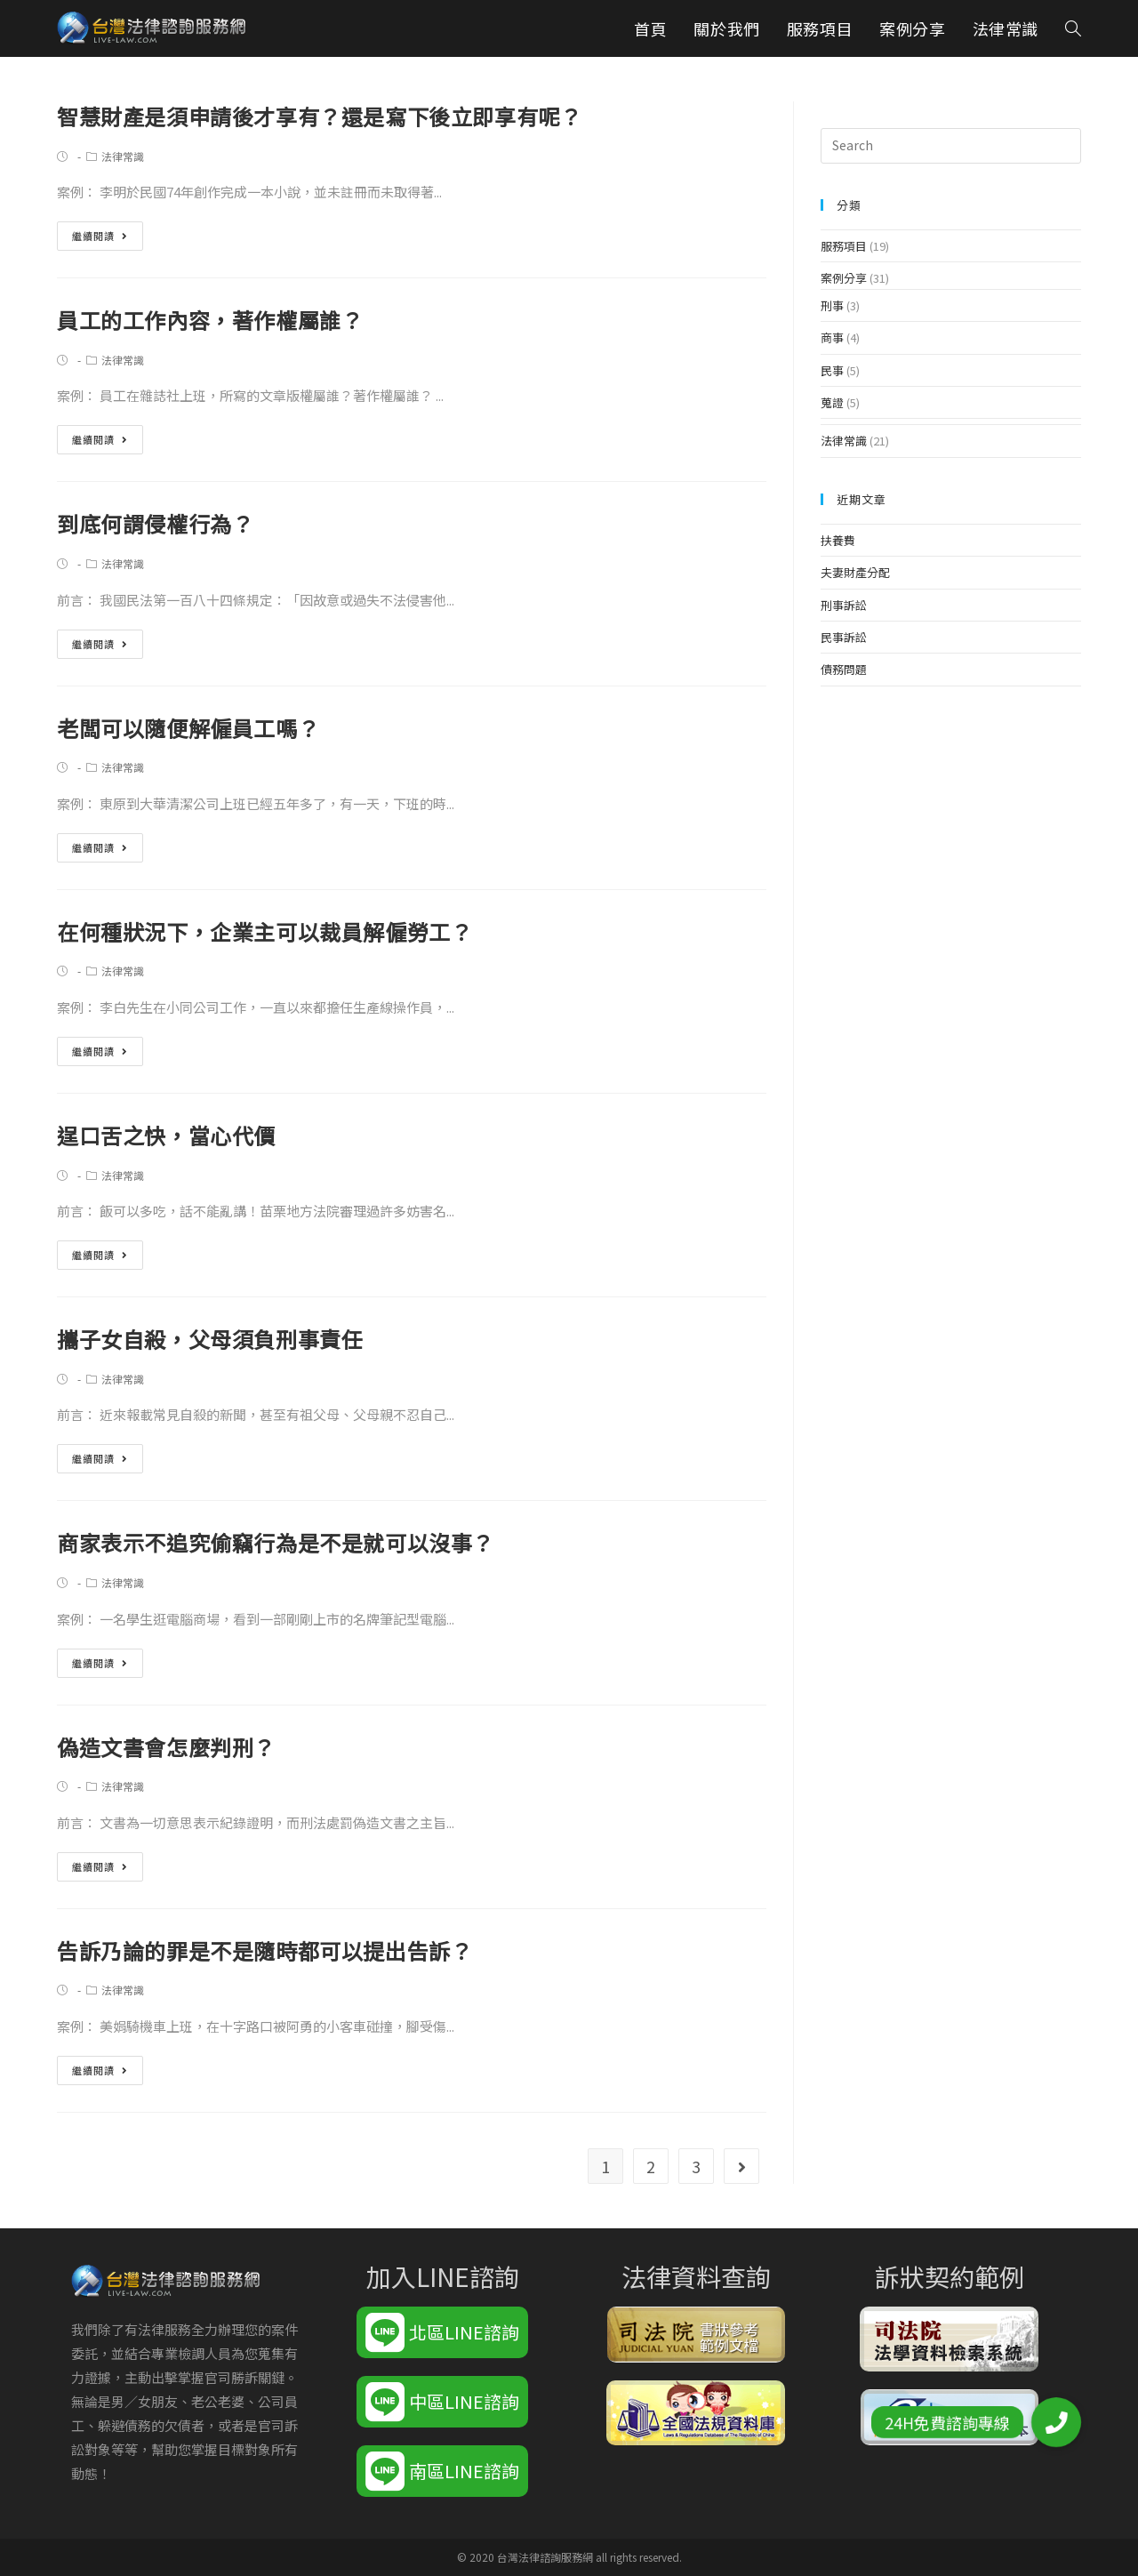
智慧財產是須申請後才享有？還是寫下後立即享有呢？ (319, 116)
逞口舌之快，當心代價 (166, 1135)
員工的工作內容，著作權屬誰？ (210, 319)
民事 (832, 370)
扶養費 (838, 540)
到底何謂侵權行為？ (155, 523)
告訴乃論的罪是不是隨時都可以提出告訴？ (264, 1950)
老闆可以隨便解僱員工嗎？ (188, 727)
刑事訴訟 (844, 605)
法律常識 (122, 156)
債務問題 (844, 669)
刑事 (832, 305)
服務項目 (844, 245)
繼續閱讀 (100, 236)
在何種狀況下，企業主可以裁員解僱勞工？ (264, 931)
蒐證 (832, 402)
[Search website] (1073, 28)
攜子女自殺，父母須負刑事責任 (210, 1338)
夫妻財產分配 (855, 572)
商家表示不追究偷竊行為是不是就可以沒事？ (275, 1542)
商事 (832, 337)
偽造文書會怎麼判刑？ (166, 1746)
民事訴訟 (844, 637)
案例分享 (844, 277)
